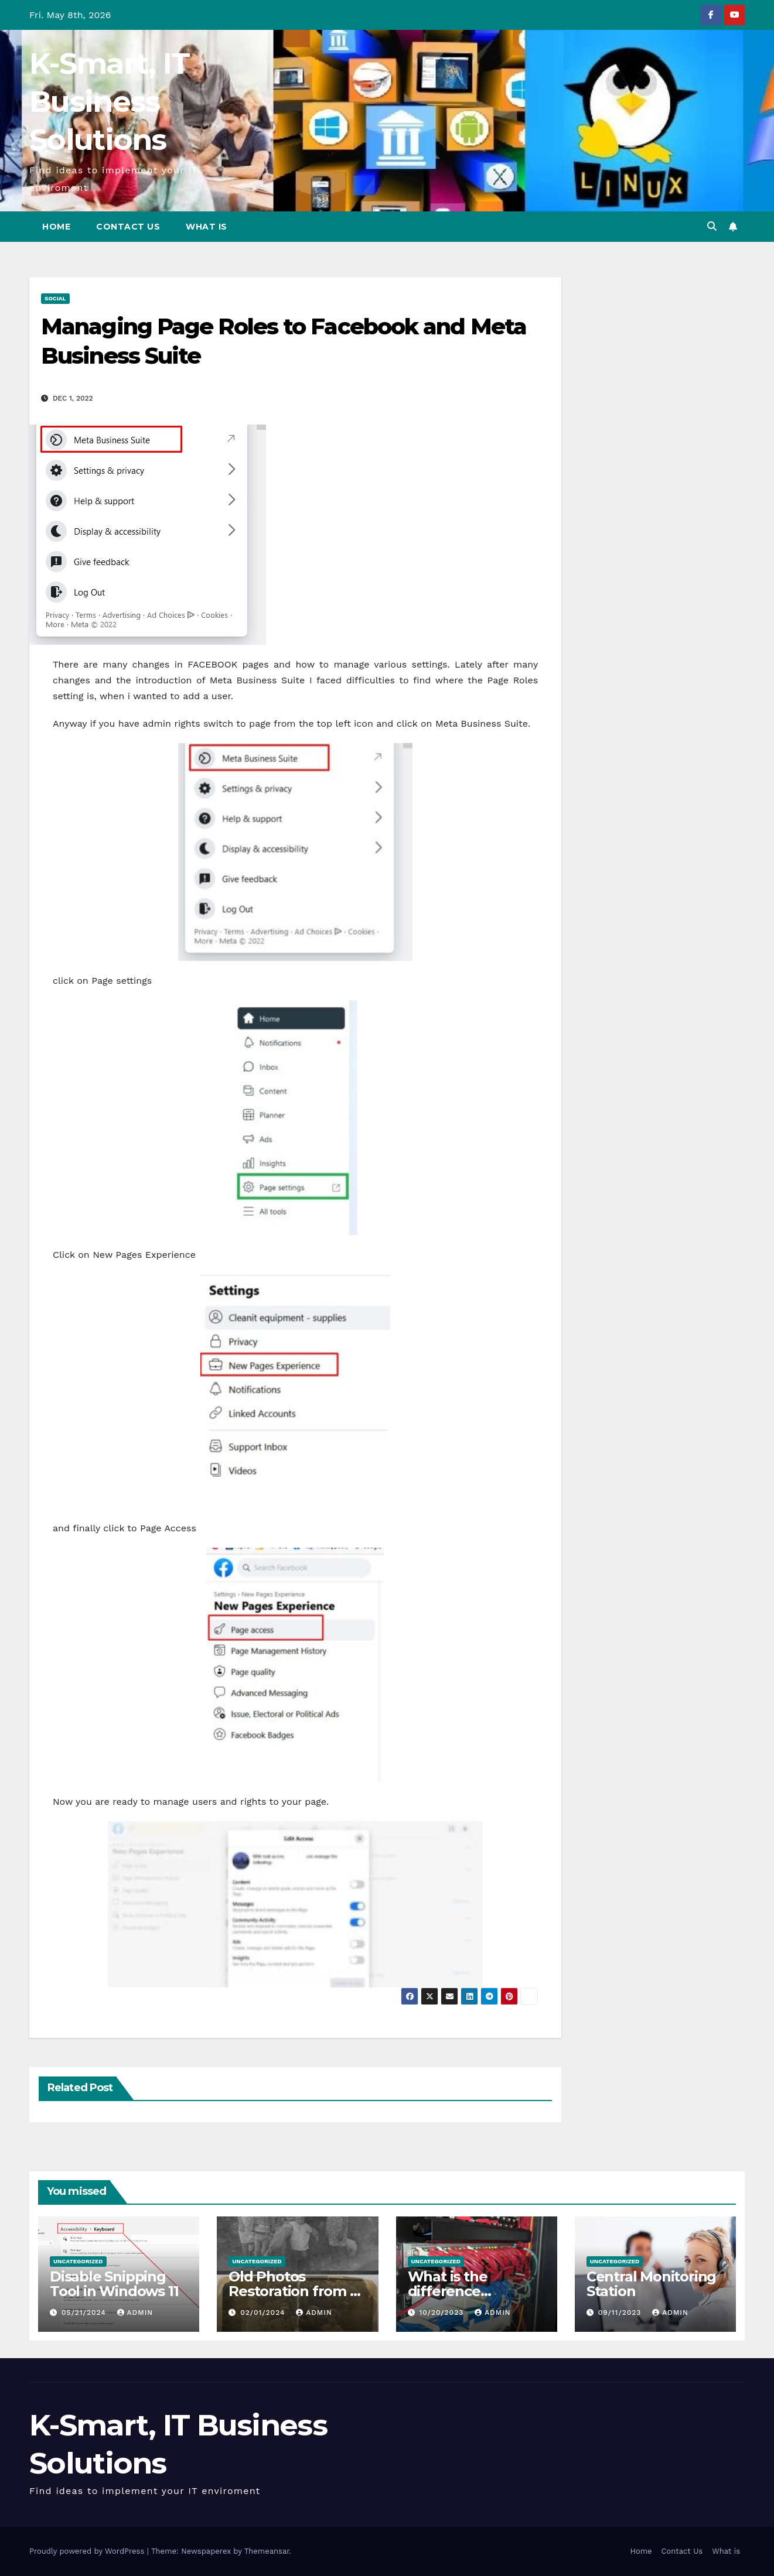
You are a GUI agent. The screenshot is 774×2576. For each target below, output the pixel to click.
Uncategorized (78, 2261)
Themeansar (266, 2551)
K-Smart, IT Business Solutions (109, 102)
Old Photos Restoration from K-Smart (296, 2291)
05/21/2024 (85, 2312)
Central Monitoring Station (651, 2284)
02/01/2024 (264, 2312)
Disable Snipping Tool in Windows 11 (114, 2284)
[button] (712, 226)
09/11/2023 (621, 2312)
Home (56, 226)
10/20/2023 (442, 2312)
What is (206, 226)
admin (135, 2312)
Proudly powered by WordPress (88, 2551)
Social (55, 298)
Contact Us (128, 226)
